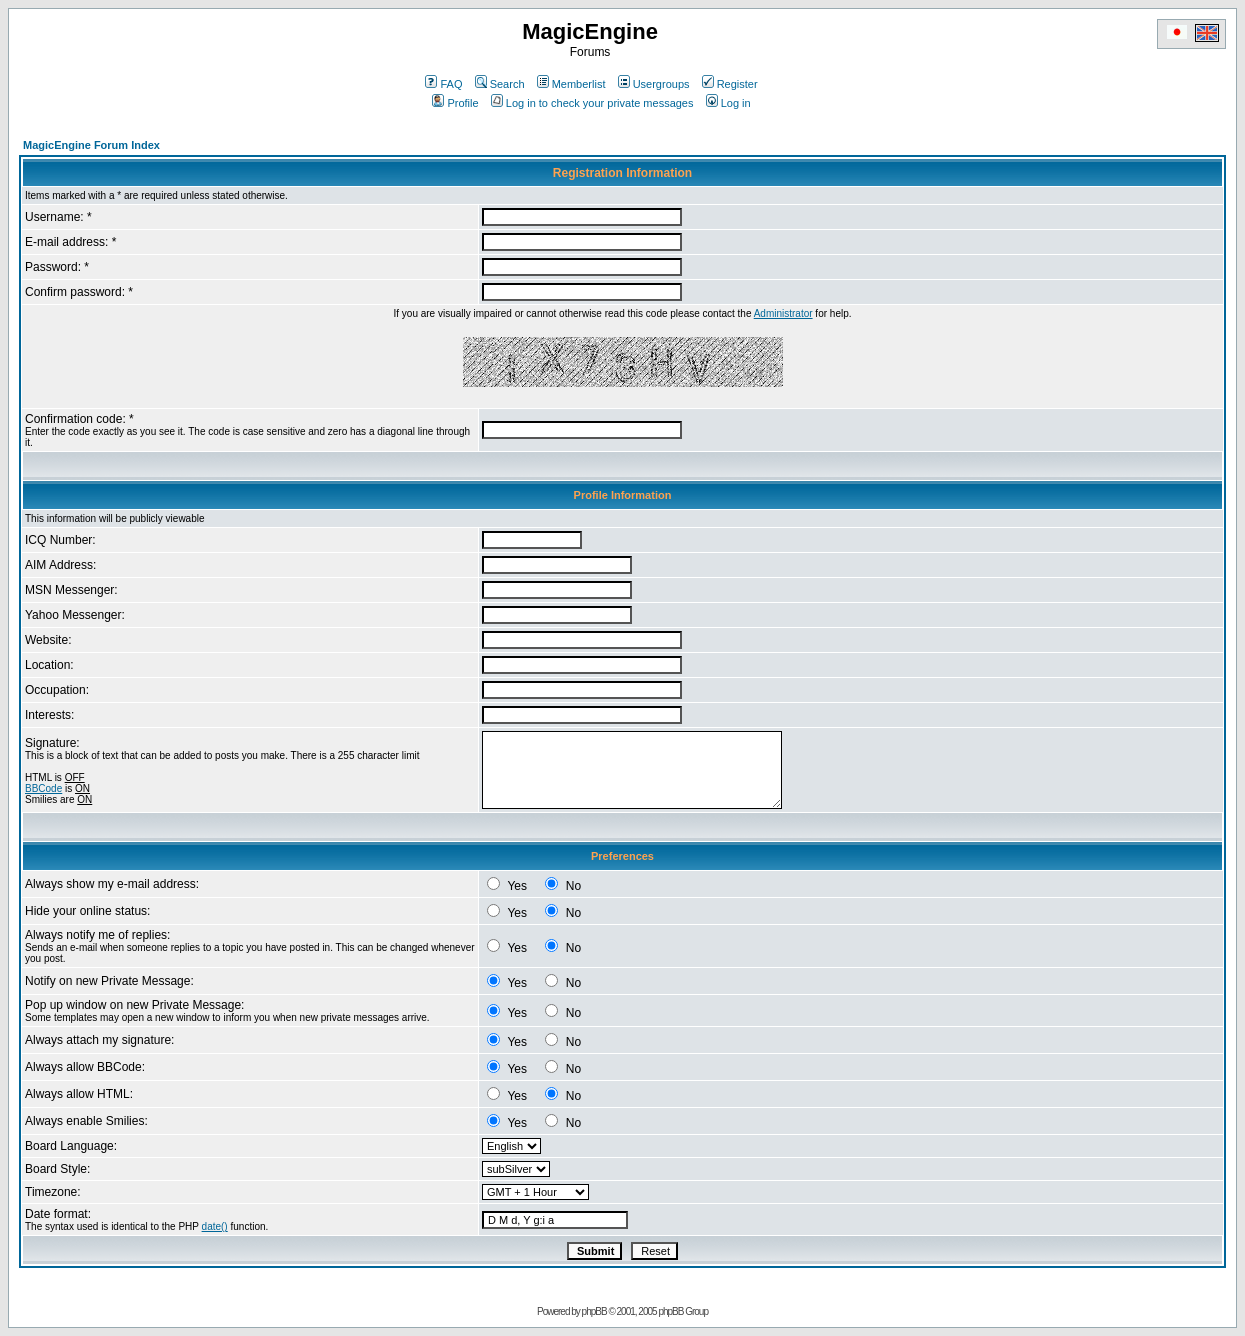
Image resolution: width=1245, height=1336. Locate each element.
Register (730, 84)
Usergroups (654, 84)
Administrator (783, 313)
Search (500, 84)
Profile (455, 103)
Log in (728, 103)
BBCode (43, 788)
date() (215, 1226)
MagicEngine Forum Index (91, 145)
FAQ (443, 84)
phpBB (594, 1311)
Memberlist (571, 84)
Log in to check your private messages (592, 103)
